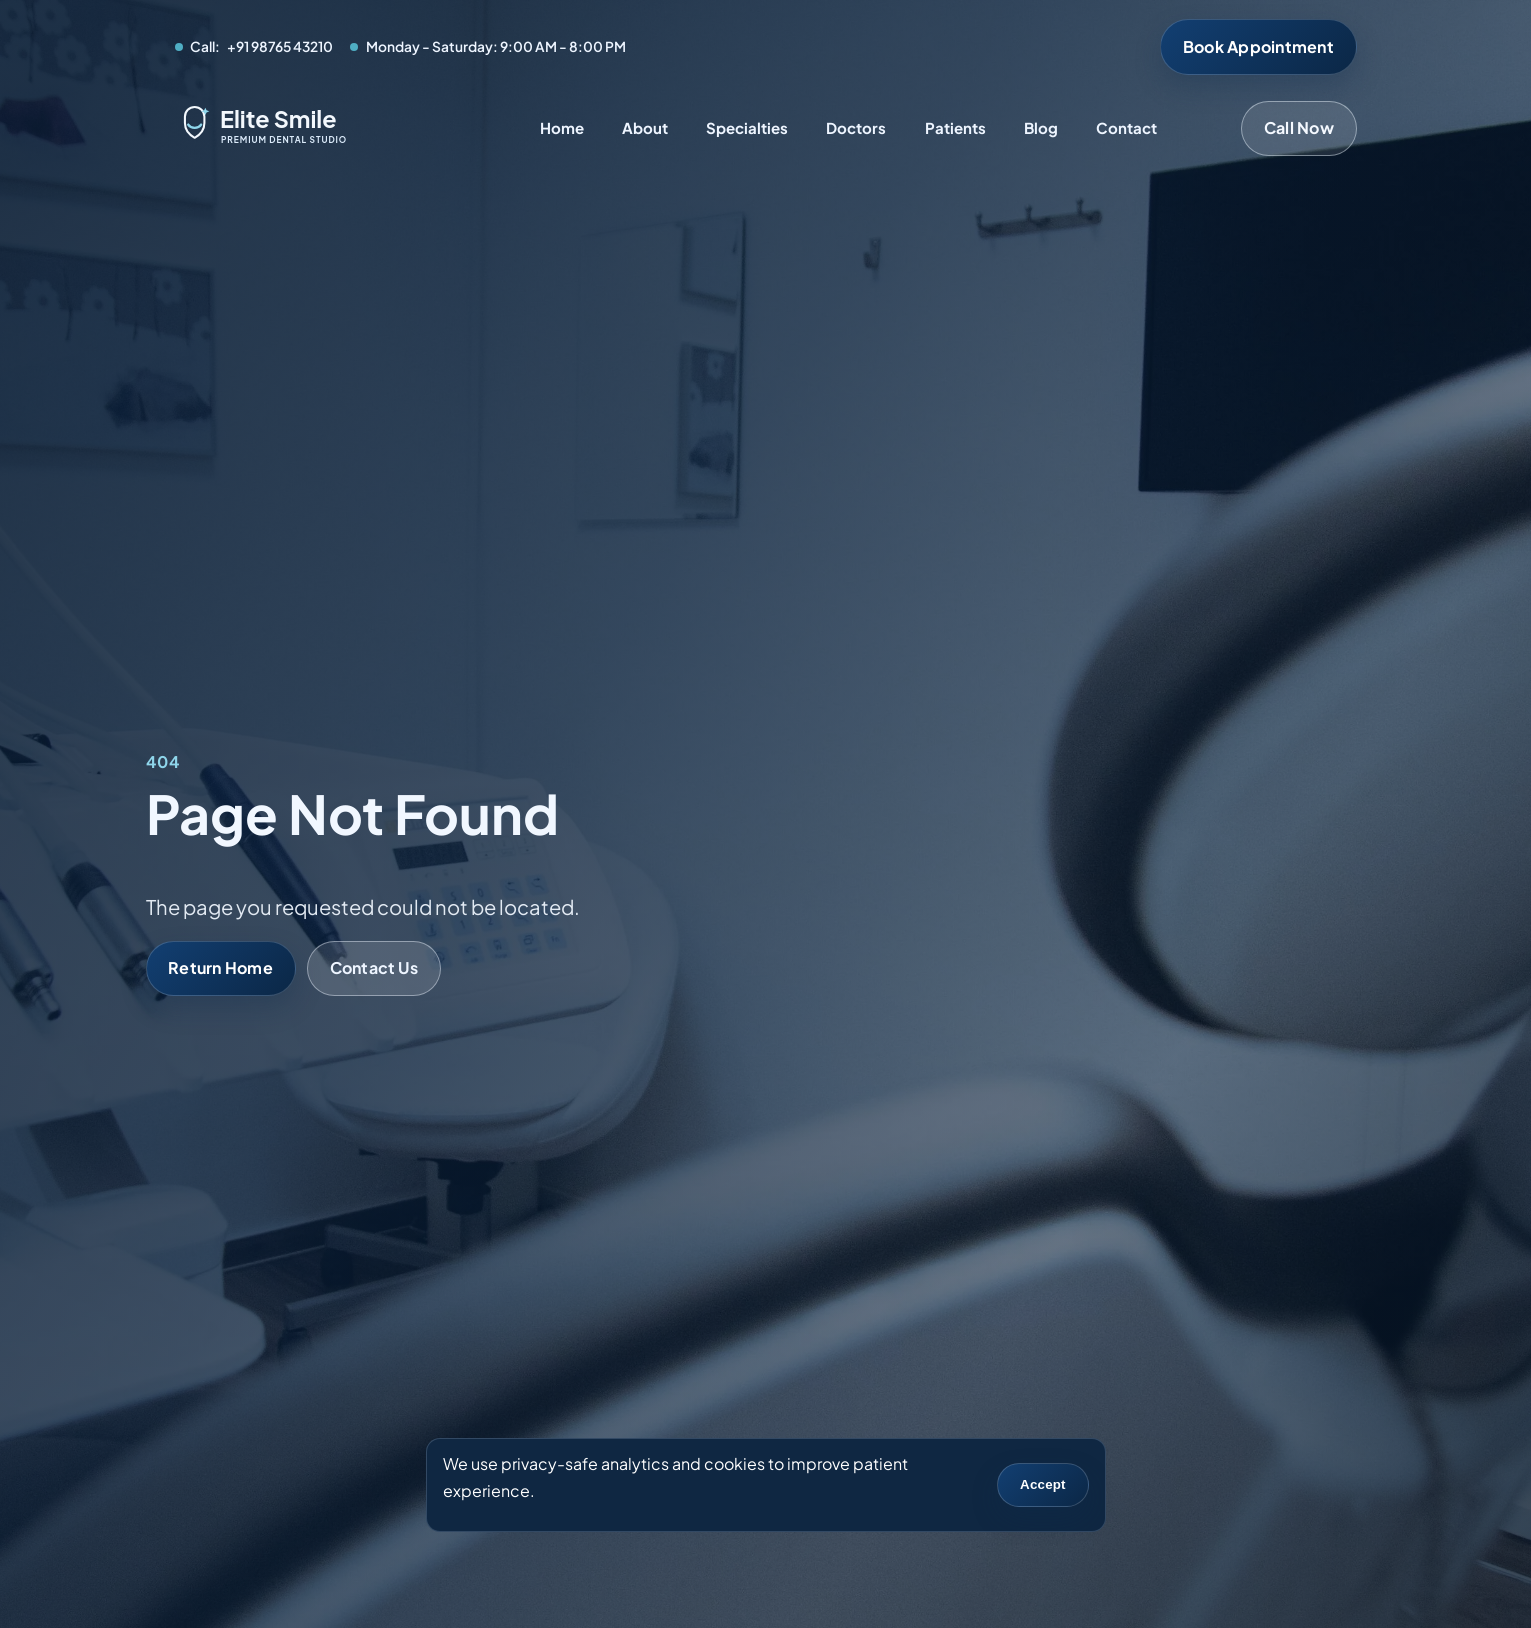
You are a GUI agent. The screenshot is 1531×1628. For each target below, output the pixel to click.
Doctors (856, 127)
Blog (1041, 127)
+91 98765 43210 (280, 46)
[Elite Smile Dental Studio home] (315, 128)
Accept (1043, 1484)
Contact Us (374, 967)
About (645, 127)
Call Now (1299, 127)
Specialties (747, 127)
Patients (955, 127)
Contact (1126, 127)
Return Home (220, 967)
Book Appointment (1258, 46)
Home (562, 127)
